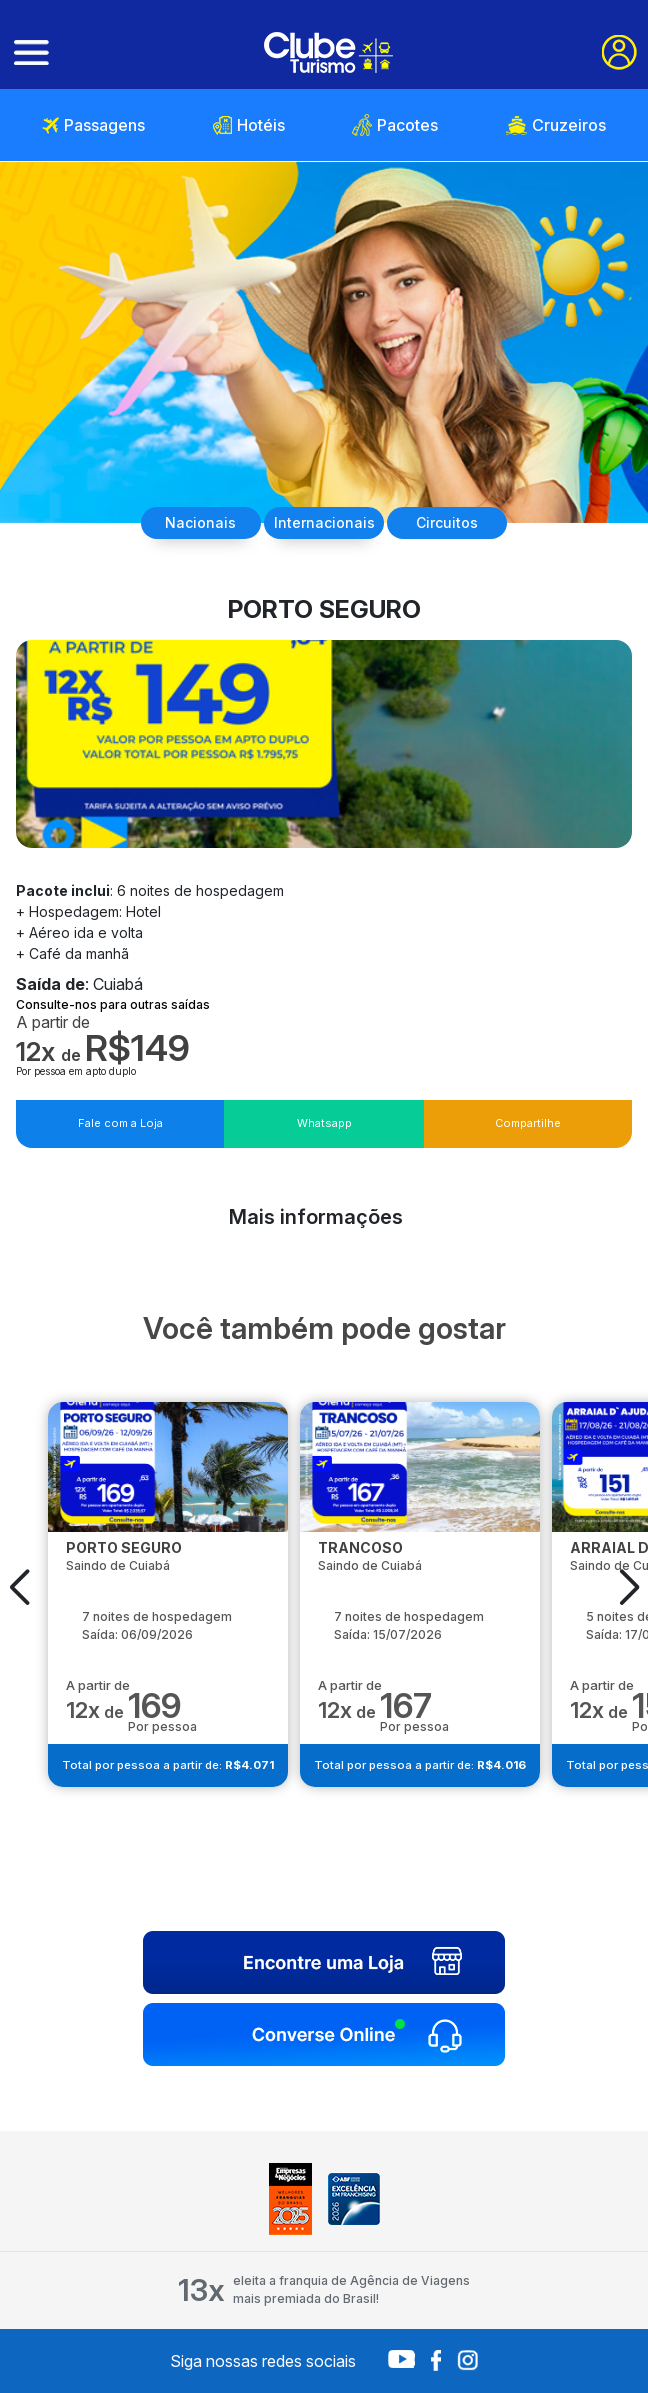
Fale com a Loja (120, 1123)
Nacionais (200, 522)
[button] (19, 1587)
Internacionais (324, 522)
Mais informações (316, 1217)
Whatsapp (324, 1123)
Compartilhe (528, 1123)
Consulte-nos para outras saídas (113, 1004)
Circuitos (447, 522)
